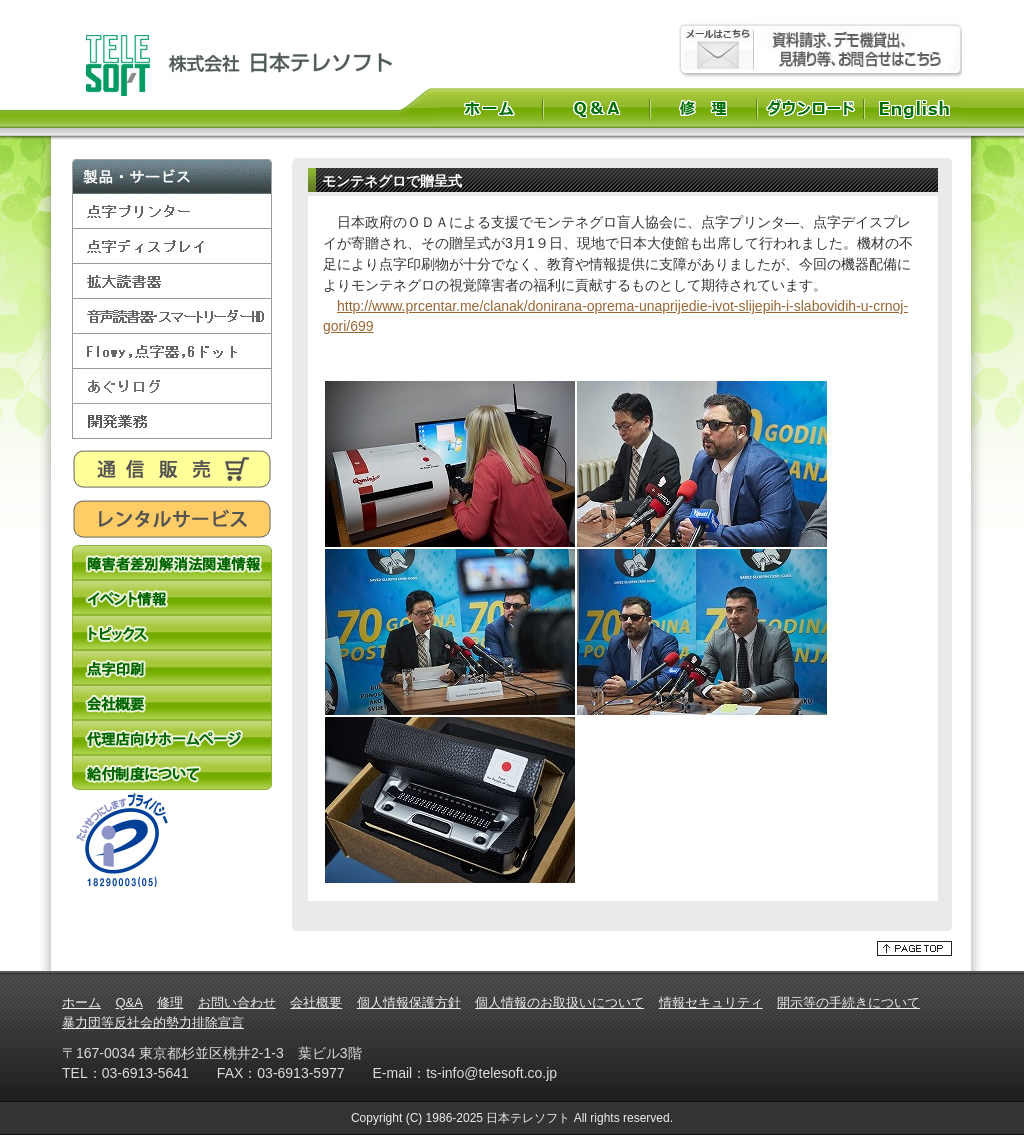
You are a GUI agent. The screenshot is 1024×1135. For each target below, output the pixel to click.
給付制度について (172, 772)
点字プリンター (172, 211)
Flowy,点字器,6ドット (172, 351)
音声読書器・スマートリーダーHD (172, 316)
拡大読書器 (172, 281)
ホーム (489, 108)
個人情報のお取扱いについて (559, 1002)
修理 (703, 108)
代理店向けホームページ (172, 737)
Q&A (596, 108)
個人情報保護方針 (409, 1002)
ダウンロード (810, 108)
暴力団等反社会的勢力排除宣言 (153, 1022)
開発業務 (172, 421)
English (916, 108)
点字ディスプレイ (172, 246)
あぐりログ (172, 386)
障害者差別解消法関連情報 (172, 562)
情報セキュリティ (711, 1002)
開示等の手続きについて (848, 1002)
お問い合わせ (237, 1002)
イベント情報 (172, 597)
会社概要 (172, 702)
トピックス (172, 632)
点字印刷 (172, 667)
